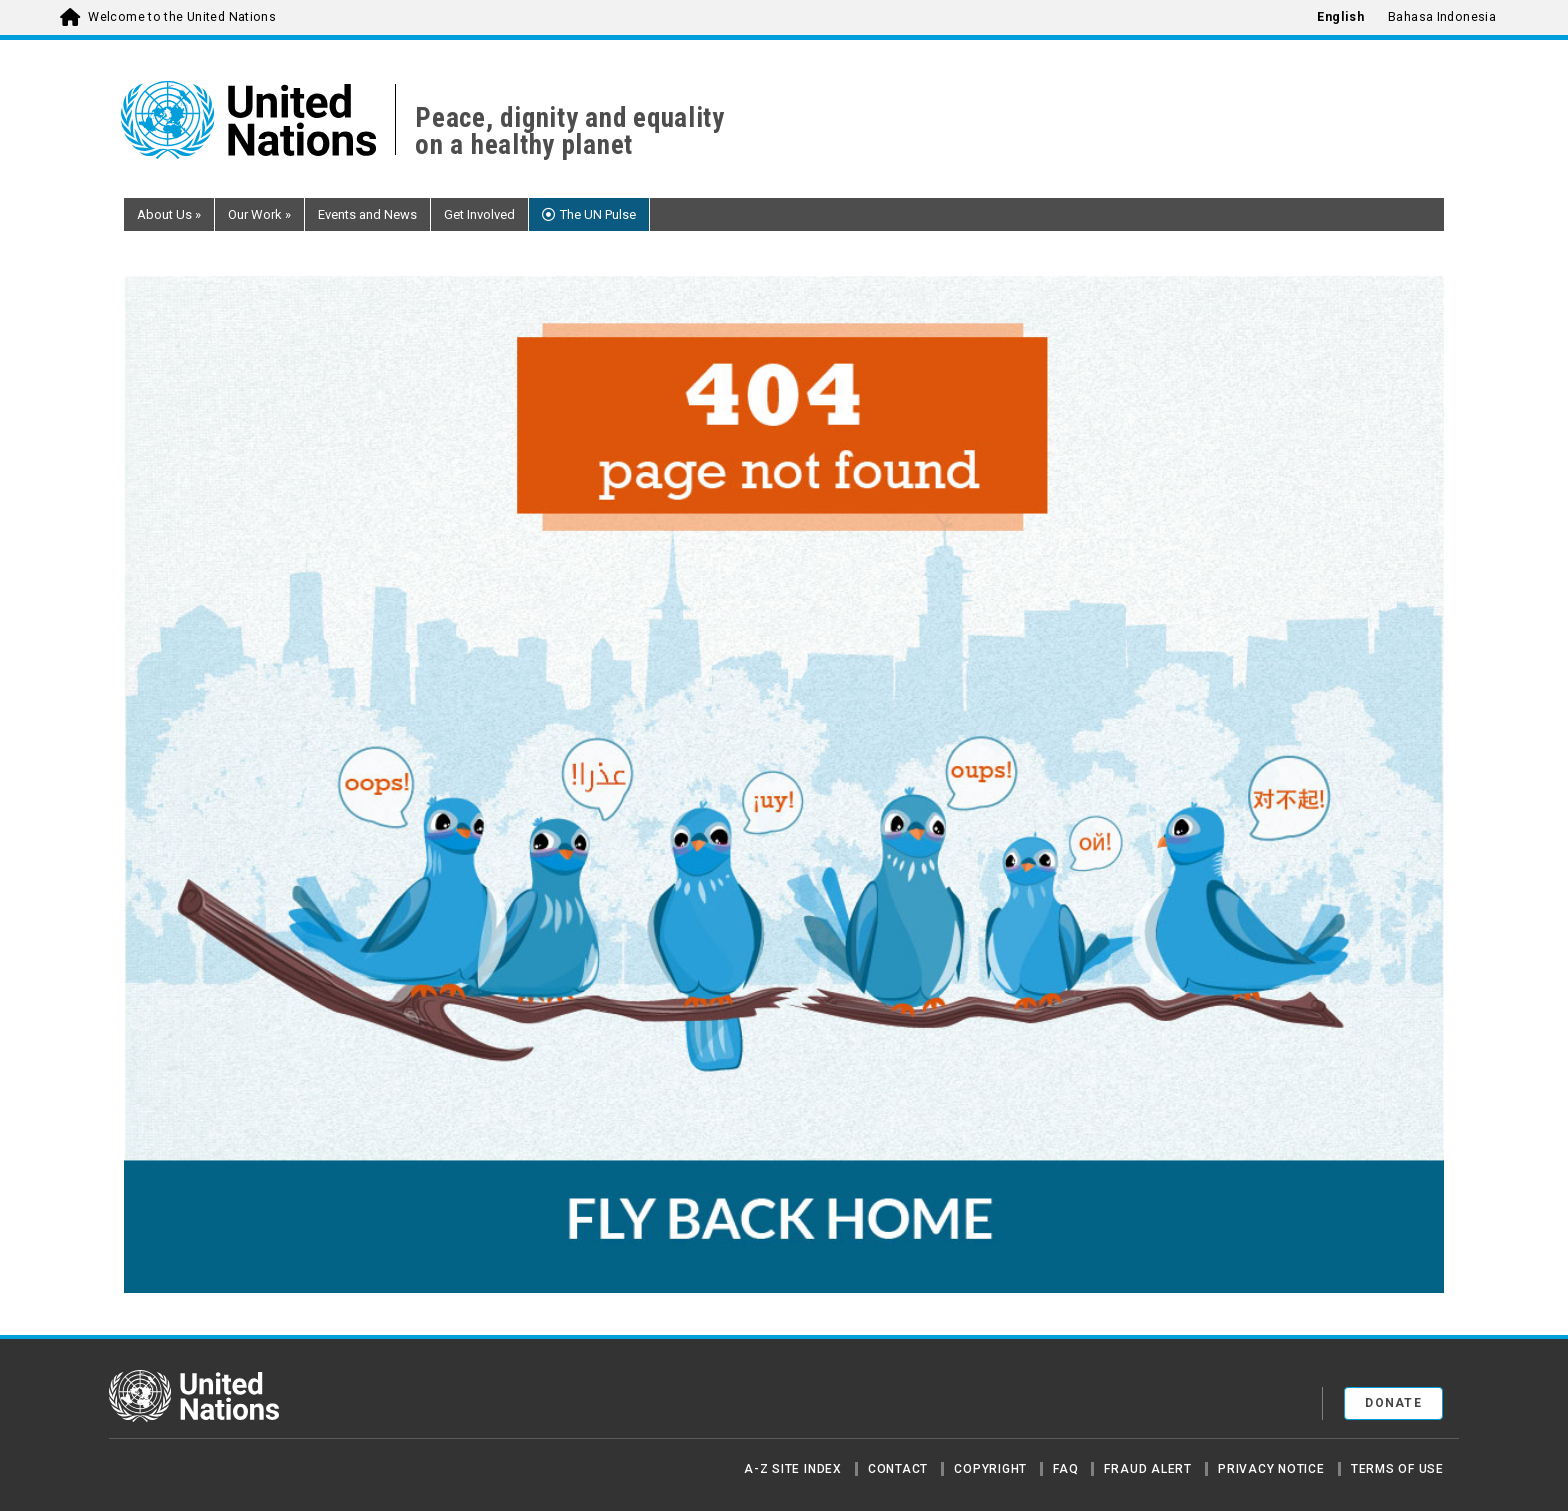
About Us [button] (169, 214)
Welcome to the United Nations (182, 17)
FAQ (1065, 1469)
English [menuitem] (1340, 17)
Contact (898, 1469)
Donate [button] (1393, 1403)
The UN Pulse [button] (598, 214)
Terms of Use (1397, 1469)
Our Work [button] (259, 214)
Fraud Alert (1147, 1469)
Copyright (990, 1469)
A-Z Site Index (793, 1469)
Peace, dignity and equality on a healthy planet (570, 132)
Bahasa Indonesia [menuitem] (1442, 17)
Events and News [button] (367, 214)
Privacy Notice (1271, 1469)
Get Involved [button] (479, 214)
